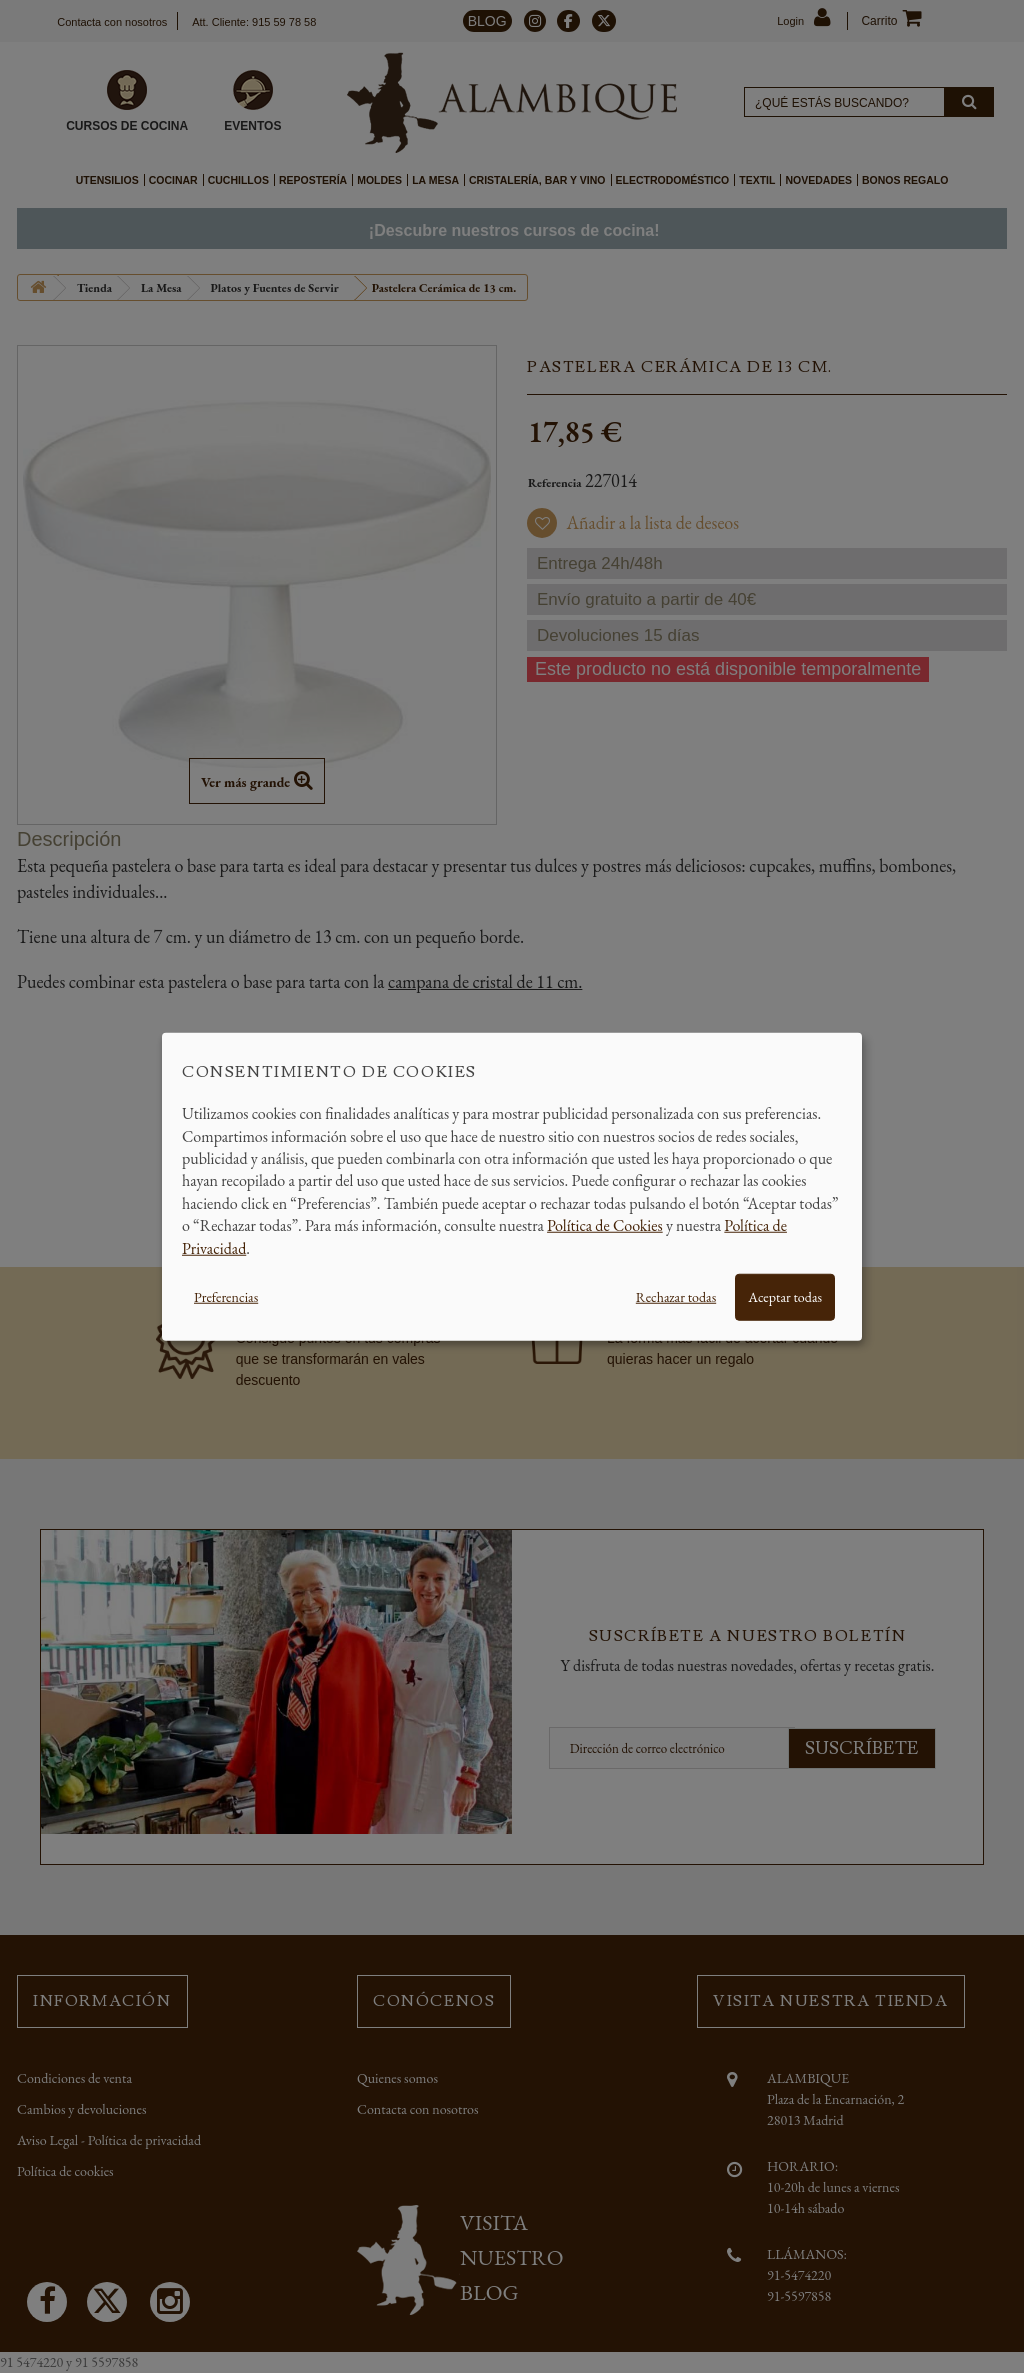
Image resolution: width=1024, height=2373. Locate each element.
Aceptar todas (785, 1297)
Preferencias (226, 1297)
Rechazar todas (676, 1297)
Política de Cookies (605, 1225)
